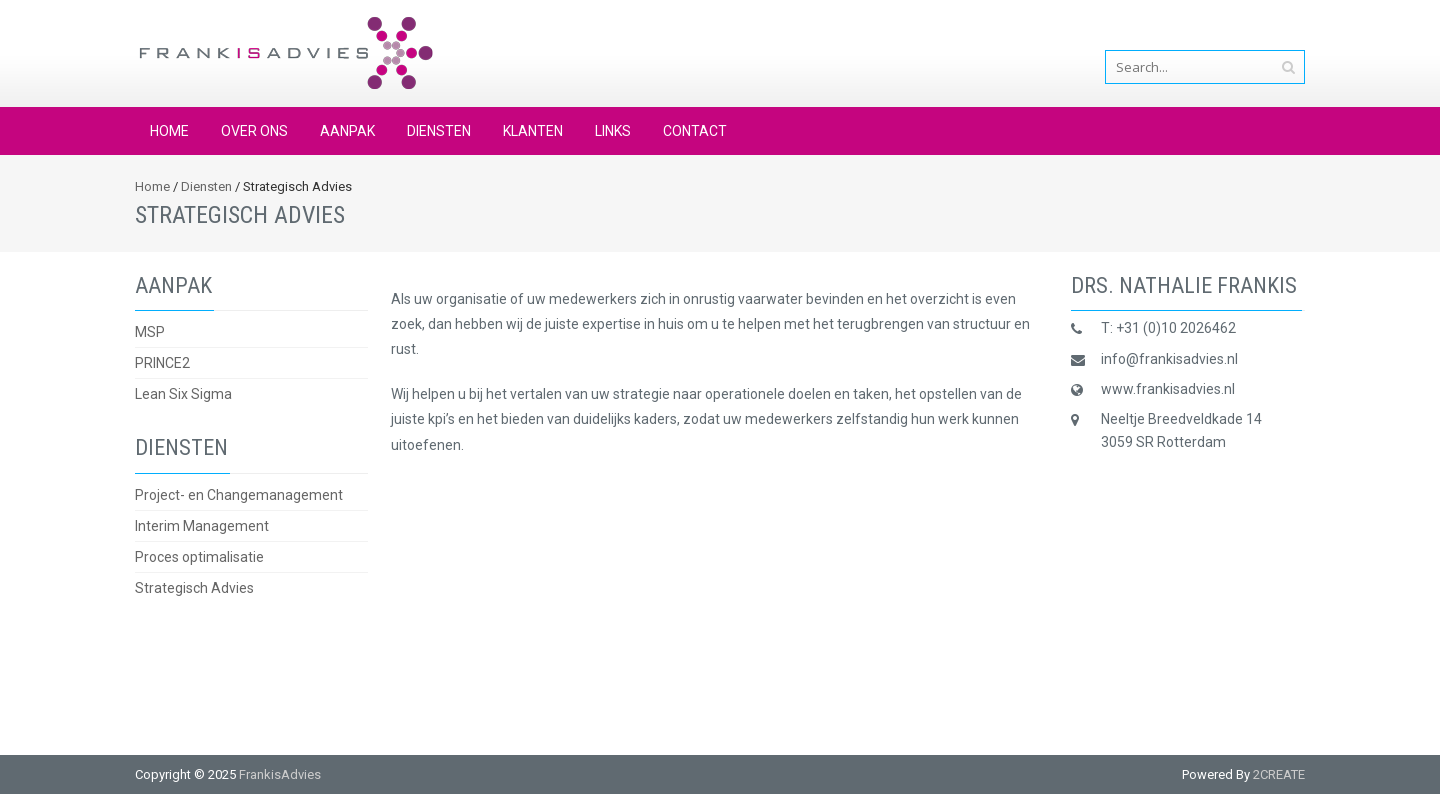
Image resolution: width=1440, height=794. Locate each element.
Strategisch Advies (194, 588)
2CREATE (1279, 774)
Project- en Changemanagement (239, 495)
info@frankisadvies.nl (1236, 27)
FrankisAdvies (280, 774)
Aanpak (347, 131)
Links (613, 131)
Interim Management (202, 526)
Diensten (439, 131)
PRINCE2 (162, 363)
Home (169, 131)
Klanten (533, 131)
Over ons (254, 131)
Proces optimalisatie (199, 557)
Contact (695, 131)
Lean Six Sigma (183, 394)
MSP (150, 332)
